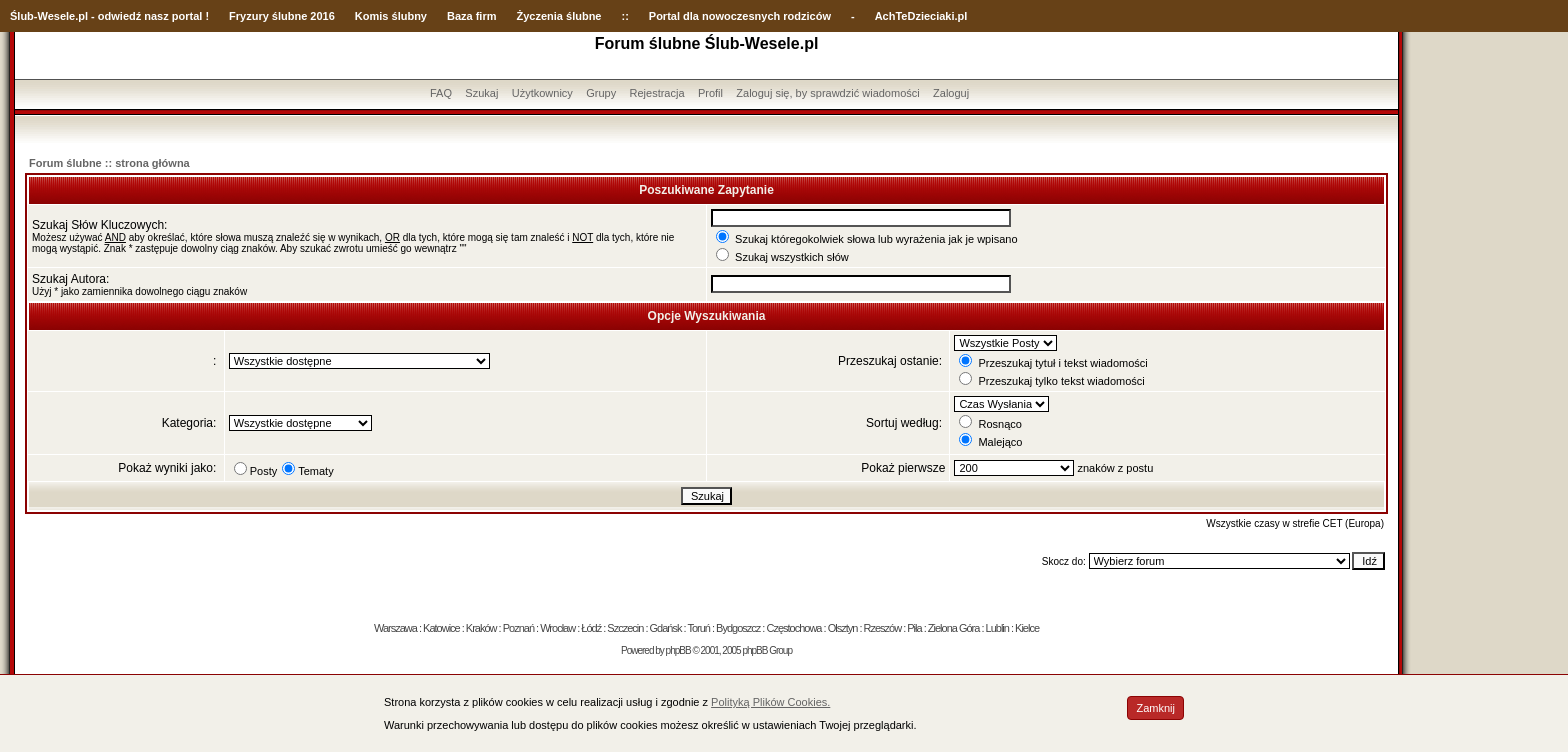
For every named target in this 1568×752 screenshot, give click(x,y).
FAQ (441, 93)
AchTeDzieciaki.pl (921, 16)
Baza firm (472, 16)
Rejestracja (657, 93)
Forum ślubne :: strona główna (109, 163)
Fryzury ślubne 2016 (282, 16)
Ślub (22, 16)
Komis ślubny (391, 16)
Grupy (601, 93)
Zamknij (1155, 708)
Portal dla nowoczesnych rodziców (740, 16)
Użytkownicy (542, 93)
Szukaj (481, 93)
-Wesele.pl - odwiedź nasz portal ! (121, 16)
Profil (710, 93)
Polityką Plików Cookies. (770, 702)
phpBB (678, 650)
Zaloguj (951, 93)
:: (624, 16)
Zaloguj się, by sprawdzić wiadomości (827, 93)
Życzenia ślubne (559, 16)
